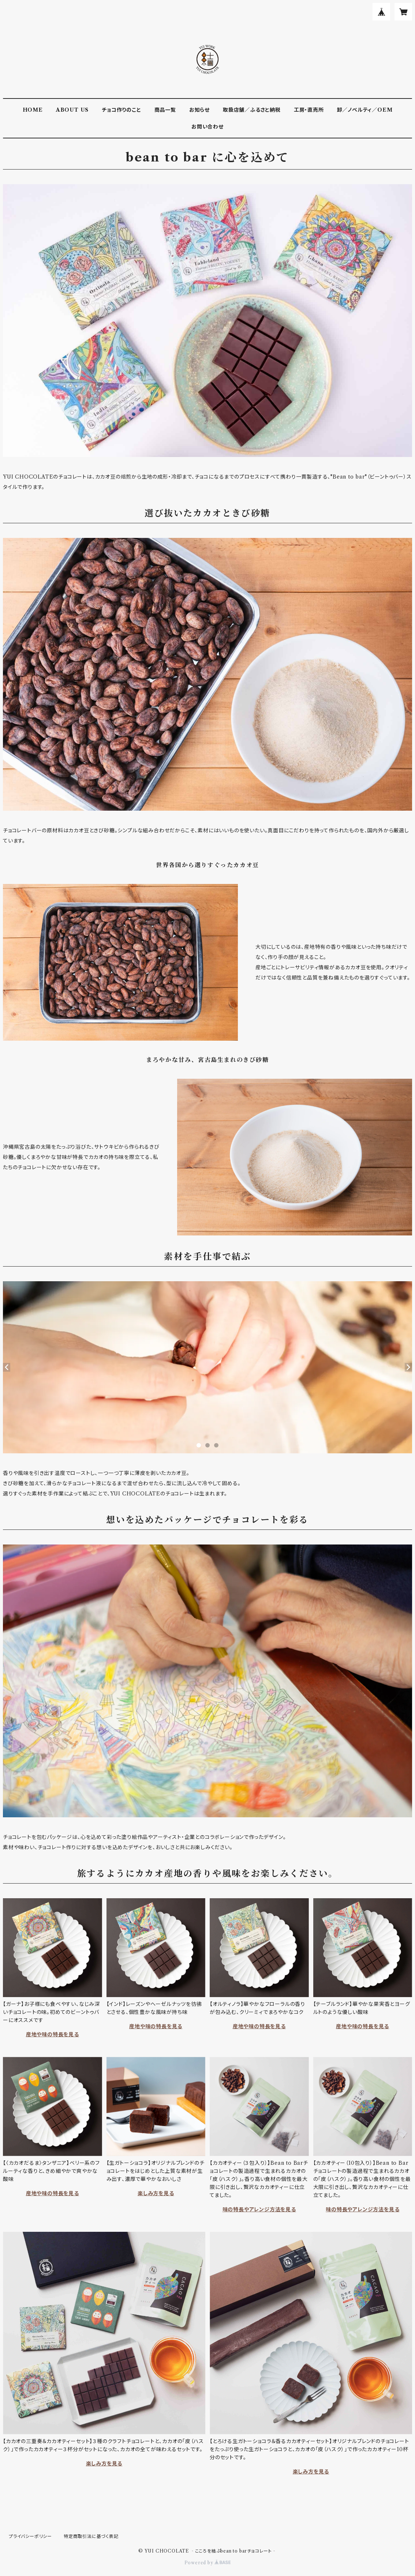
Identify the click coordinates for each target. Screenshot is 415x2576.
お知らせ (199, 110)
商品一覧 (165, 110)
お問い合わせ (207, 126)
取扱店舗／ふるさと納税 (252, 110)
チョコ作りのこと (121, 110)
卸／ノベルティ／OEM (365, 110)
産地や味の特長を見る (52, 2034)
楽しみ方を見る (156, 2193)
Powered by (207, 2562)
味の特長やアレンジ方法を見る (259, 2209)
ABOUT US (72, 110)
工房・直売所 (309, 110)
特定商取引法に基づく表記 (91, 2536)
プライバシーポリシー (30, 2536)
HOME (33, 110)
